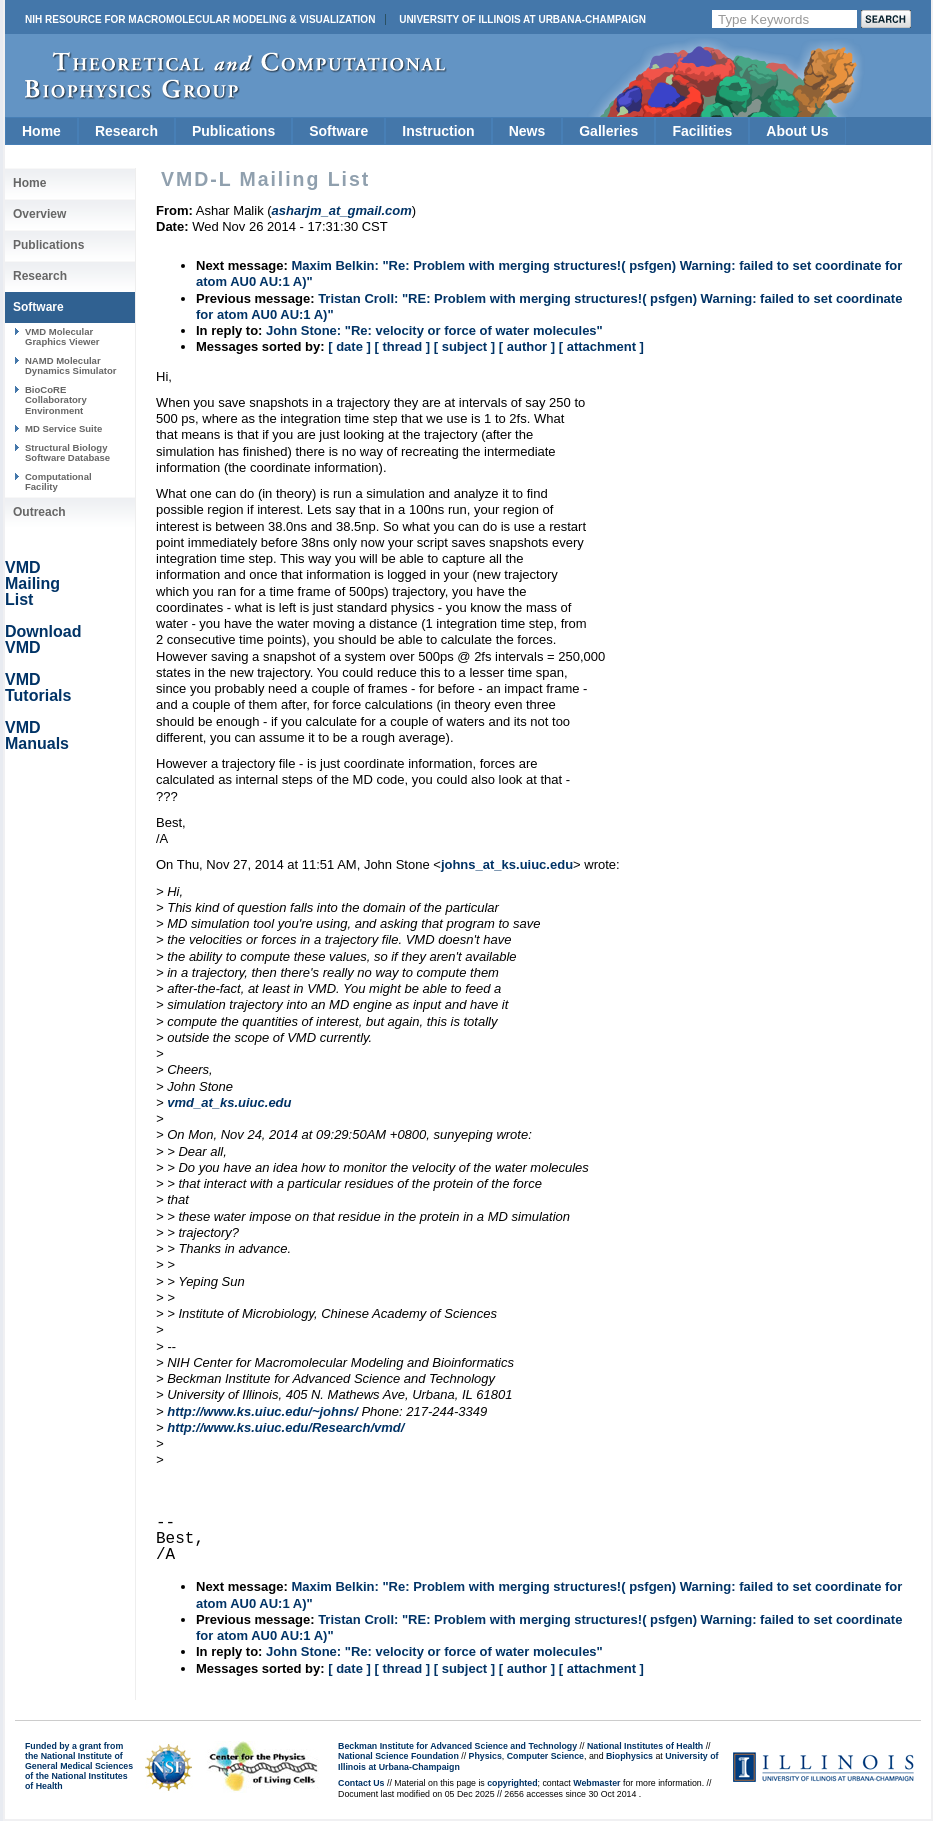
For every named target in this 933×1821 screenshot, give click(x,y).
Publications (233, 131)
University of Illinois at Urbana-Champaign (522, 19)
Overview (39, 214)
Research (126, 131)
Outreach (39, 512)
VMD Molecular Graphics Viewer (62, 336)
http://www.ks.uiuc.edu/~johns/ (262, 1411)
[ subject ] (464, 346)
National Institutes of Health (645, 1746)
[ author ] (527, 346)
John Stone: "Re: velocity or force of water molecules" (434, 330)
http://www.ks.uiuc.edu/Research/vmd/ (285, 1427)
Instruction (438, 131)
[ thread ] (402, 346)
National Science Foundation (398, 1756)
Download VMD (43, 639)
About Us (797, 131)
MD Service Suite (63, 428)
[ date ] (349, 346)
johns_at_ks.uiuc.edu (507, 864)
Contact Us (361, 1783)
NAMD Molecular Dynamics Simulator (71, 365)
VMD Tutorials (38, 687)
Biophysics (629, 1756)
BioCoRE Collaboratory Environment (56, 400)
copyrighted (512, 1783)
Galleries (608, 131)
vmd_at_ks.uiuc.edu (229, 1102)
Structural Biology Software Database (67, 452)
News (527, 131)
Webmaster (596, 1783)
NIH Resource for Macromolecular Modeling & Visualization (200, 19)
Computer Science (545, 1756)
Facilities (702, 131)
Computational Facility (58, 481)
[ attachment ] (601, 346)
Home (41, 131)
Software (338, 131)
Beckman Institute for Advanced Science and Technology (457, 1746)
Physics (485, 1756)
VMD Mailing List (32, 583)
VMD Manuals (37, 735)
